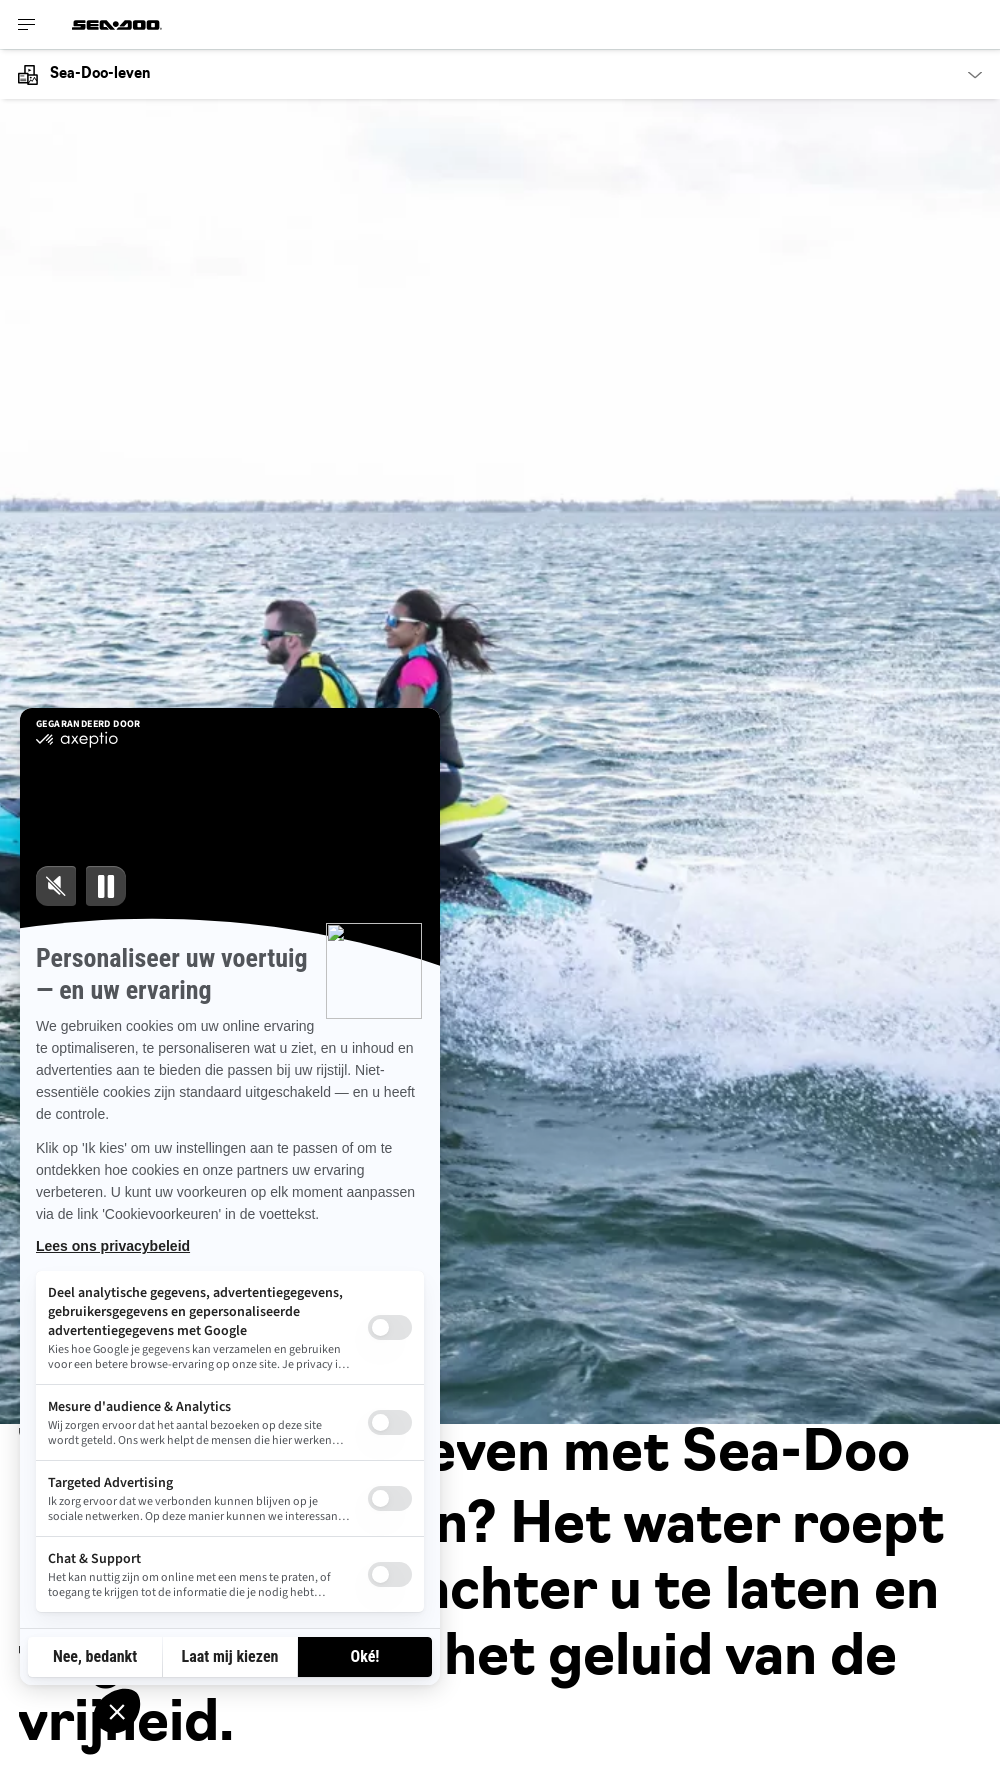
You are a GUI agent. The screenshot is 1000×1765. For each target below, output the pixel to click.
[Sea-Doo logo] (117, 24)
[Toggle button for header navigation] (27, 24)
